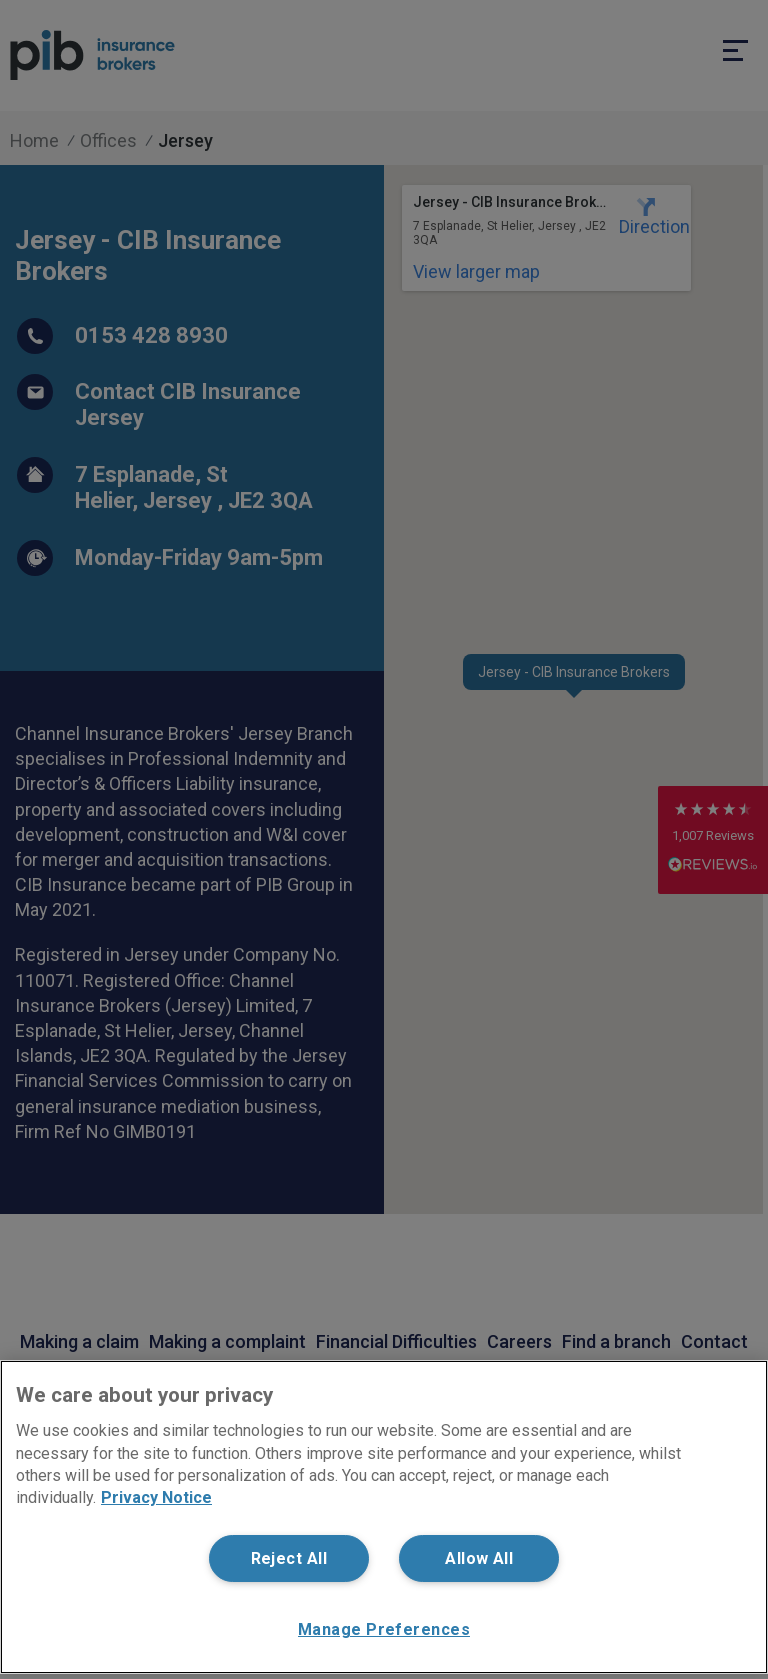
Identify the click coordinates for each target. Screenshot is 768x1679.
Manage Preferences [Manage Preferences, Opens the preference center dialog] (384, 1629)
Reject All (289, 1558)
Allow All (479, 1558)
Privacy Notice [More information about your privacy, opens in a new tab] (156, 1497)
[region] (384, 1517)
